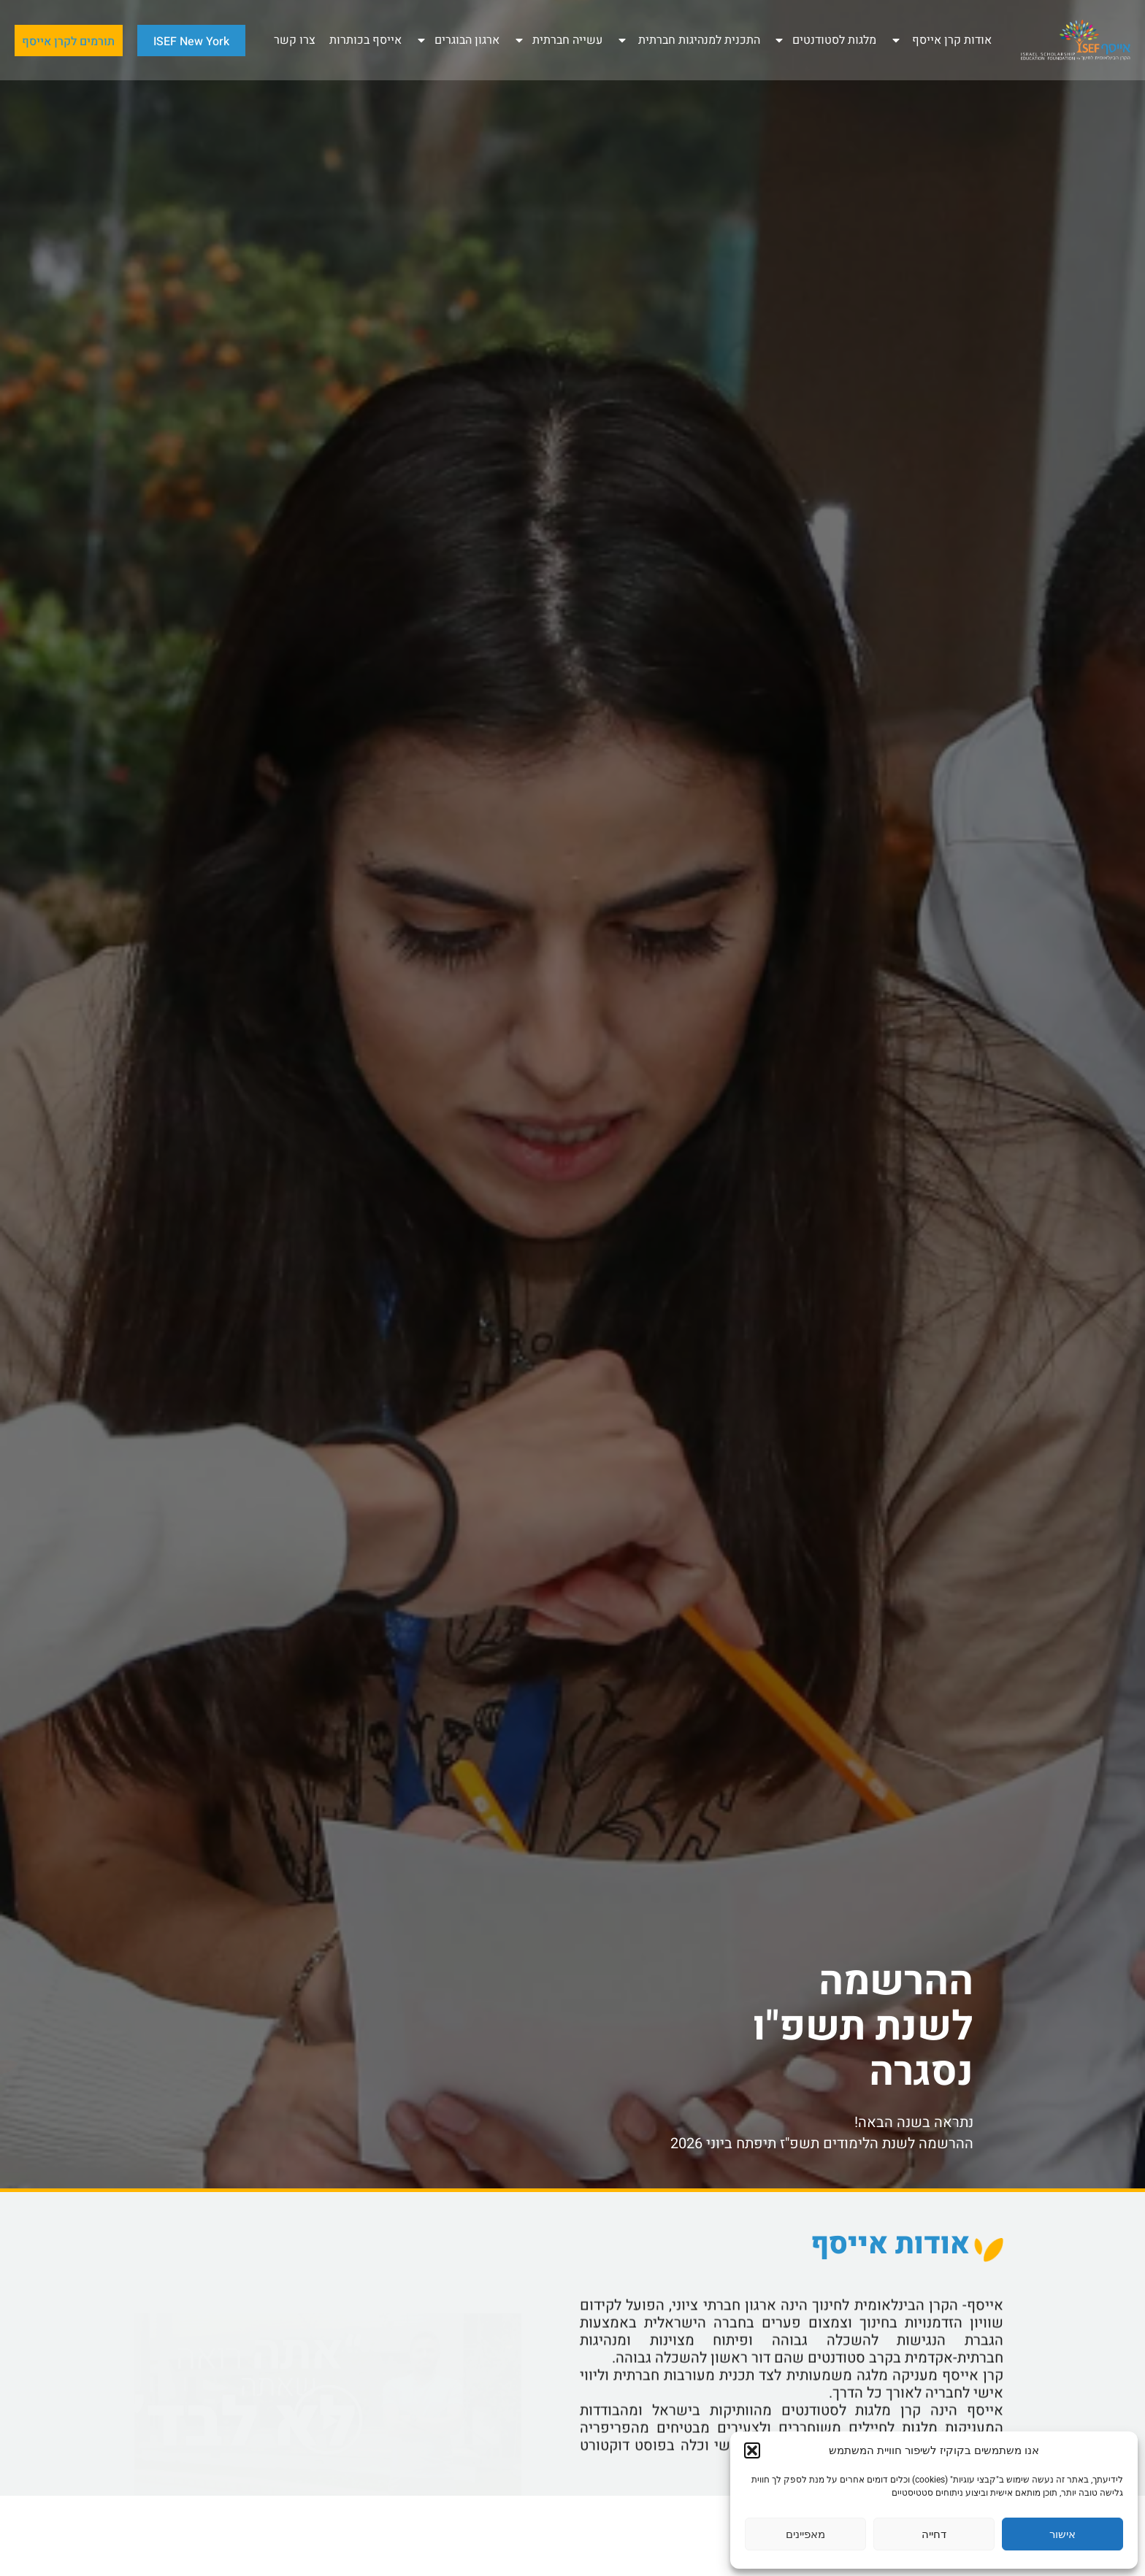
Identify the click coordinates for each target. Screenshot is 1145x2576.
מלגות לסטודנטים (824, 40)
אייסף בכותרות (365, 40)
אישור (1062, 2534)
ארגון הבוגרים (457, 40)
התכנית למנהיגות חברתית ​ (688, 40)
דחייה (934, 2534)
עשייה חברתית (557, 40)
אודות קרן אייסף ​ (941, 40)
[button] (752, 2450)
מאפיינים (805, 2534)
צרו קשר (294, 40)
